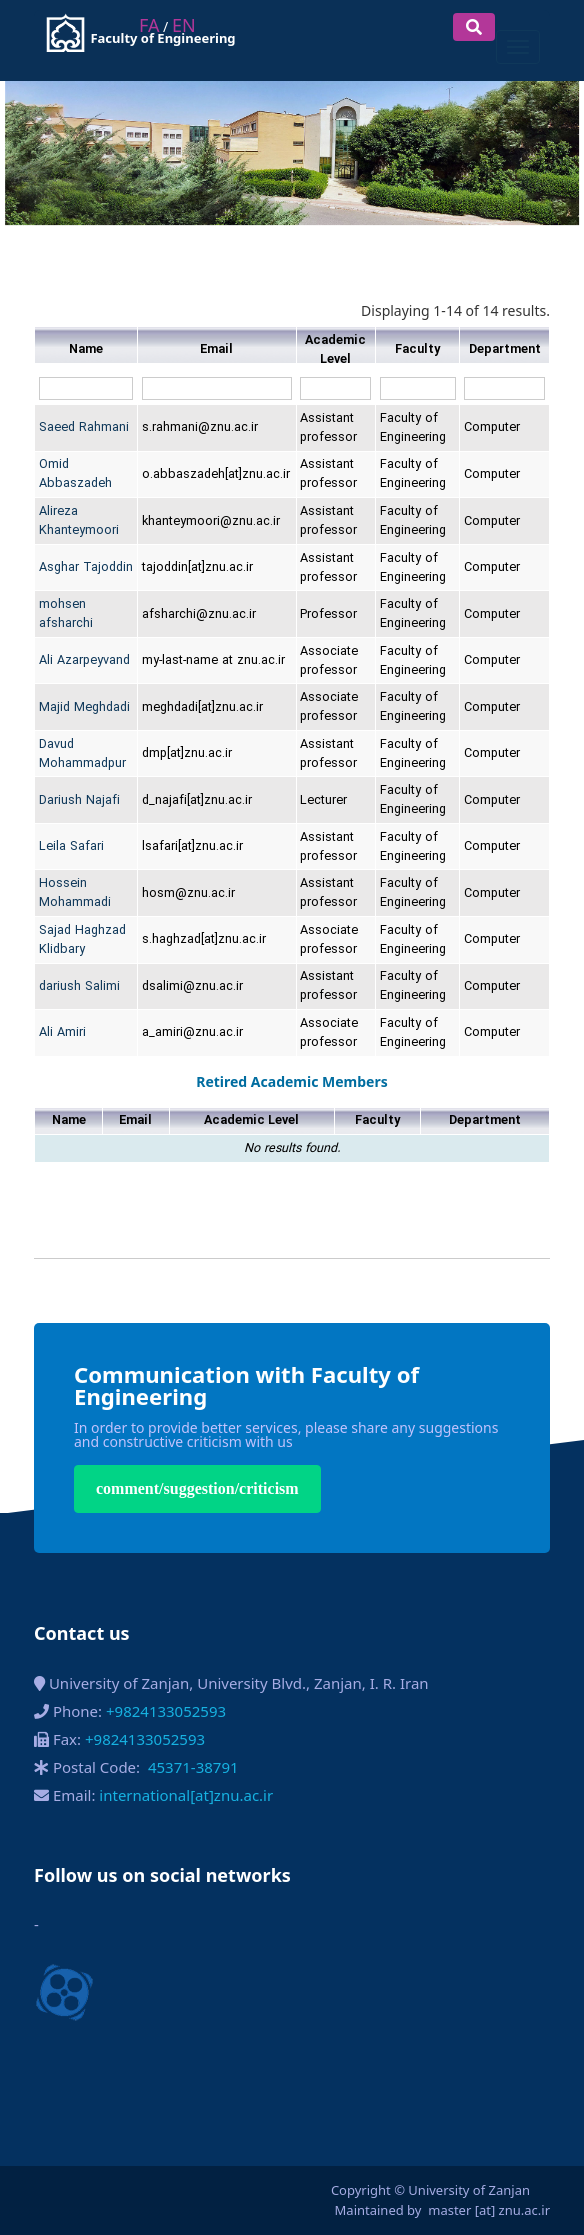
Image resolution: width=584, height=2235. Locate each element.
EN (184, 25)
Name (86, 349)
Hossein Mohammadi (75, 893)
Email (216, 349)
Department (505, 349)
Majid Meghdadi (84, 707)
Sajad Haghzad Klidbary (82, 940)
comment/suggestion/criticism (197, 1488)
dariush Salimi (79, 986)
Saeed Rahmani (84, 427)
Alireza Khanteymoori (79, 521)
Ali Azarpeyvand (84, 660)
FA (149, 25)
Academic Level (335, 350)
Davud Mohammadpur (82, 754)
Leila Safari (71, 846)
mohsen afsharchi (66, 614)
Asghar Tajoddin (86, 567)
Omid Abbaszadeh (75, 474)
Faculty (417, 349)
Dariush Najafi (79, 800)
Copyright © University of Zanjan (430, 2190)
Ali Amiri (62, 1032)
